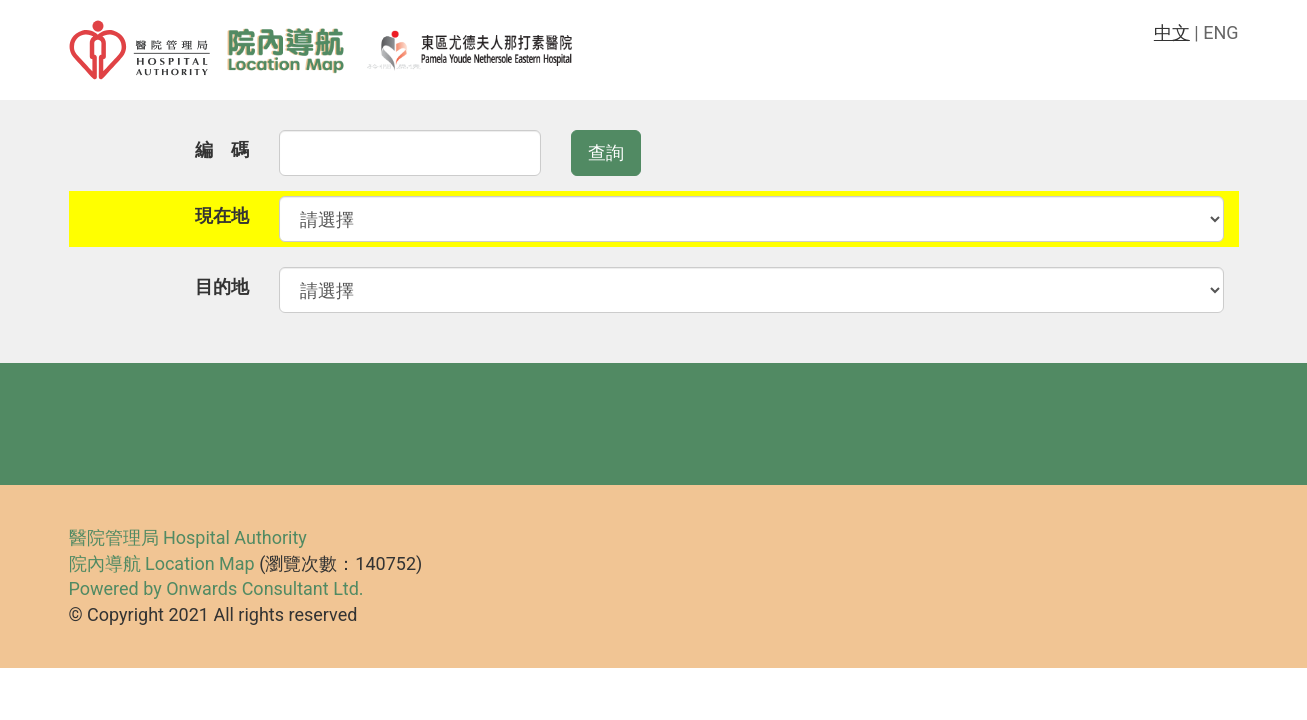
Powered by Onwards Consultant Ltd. (216, 588)
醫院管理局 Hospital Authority (188, 537)
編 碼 (222, 149)
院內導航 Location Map (162, 563)
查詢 (606, 152)
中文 (1172, 32)
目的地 (222, 286)
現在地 (222, 215)
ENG (1220, 32)
